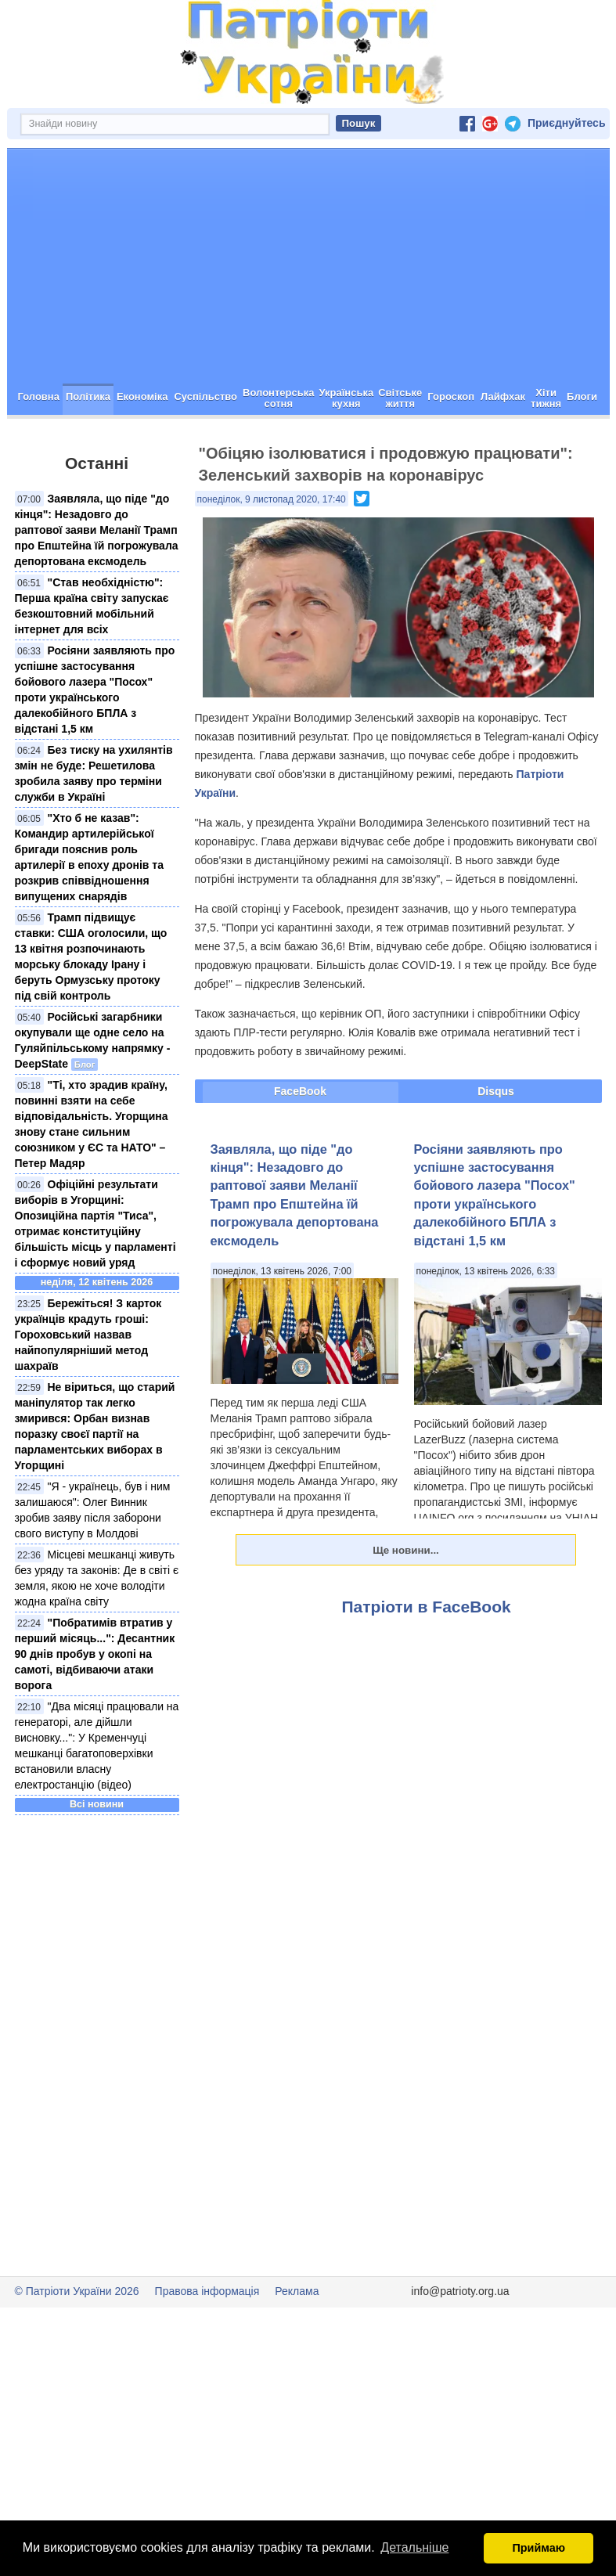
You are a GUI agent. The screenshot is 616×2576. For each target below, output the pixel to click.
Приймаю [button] (538, 2548)
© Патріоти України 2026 (77, 2346)
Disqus (495, 1146)
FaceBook (300, 1146)
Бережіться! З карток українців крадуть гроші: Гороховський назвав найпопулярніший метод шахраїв (88, 1390)
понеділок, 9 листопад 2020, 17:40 (271, 554)
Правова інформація (207, 2346)
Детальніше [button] (414, 2547)
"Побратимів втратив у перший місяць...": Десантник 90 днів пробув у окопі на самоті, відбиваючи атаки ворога (95, 1709)
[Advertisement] (308, 321)
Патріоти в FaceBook (426, 1662)
